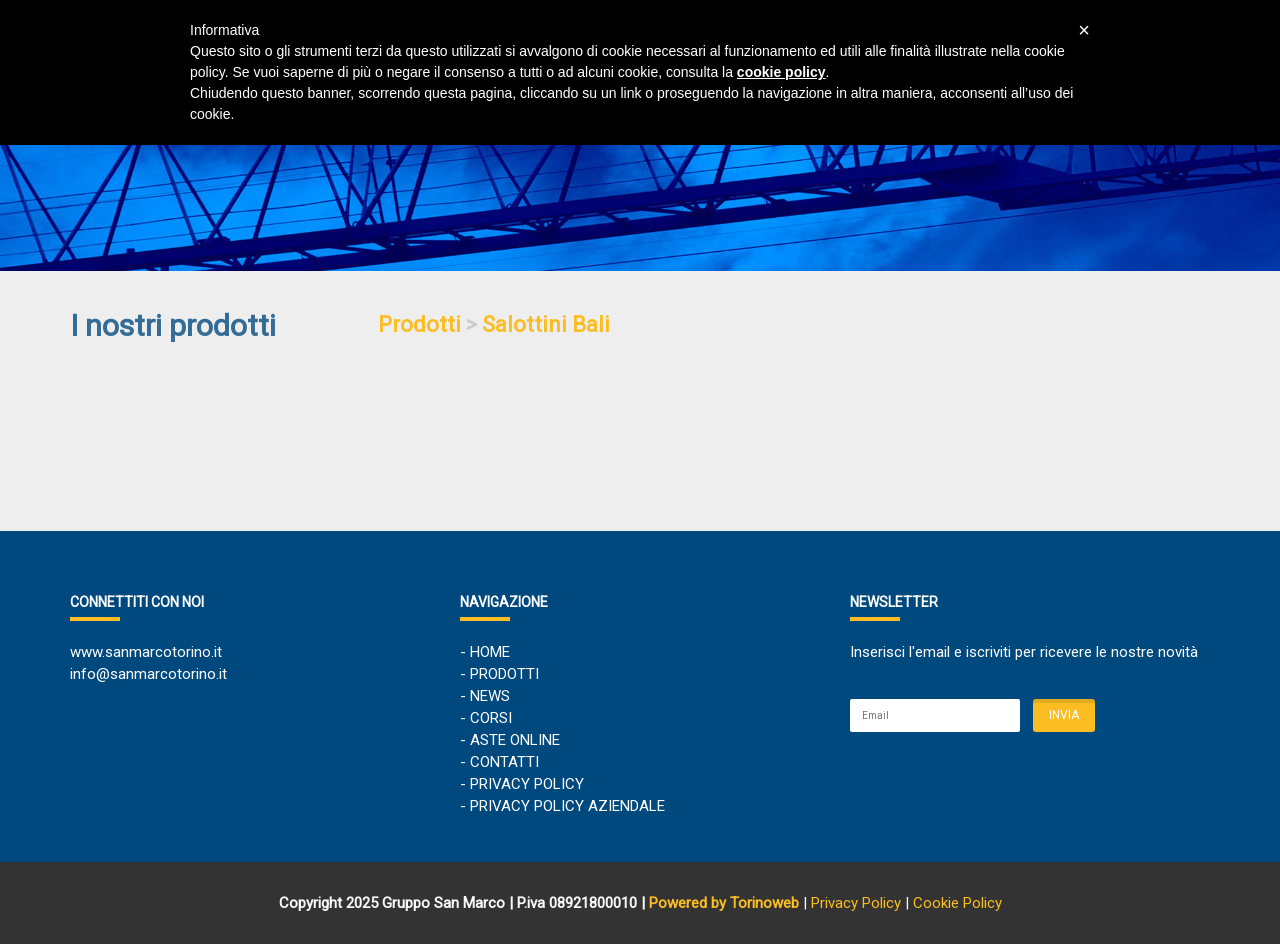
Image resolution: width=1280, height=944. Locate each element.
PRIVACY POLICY (527, 784)
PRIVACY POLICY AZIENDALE (567, 806)
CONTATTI (504, 762)
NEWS (490, 696)
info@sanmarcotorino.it (148, 674)
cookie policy (781, 72)
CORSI (491, 718)
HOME (490, 652)
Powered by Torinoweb (724, 903)
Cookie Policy (957, 903)
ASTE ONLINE (515, 740)
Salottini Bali (546, 324)
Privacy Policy (856, 903)
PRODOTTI (504, 674)
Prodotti (419, 324)
